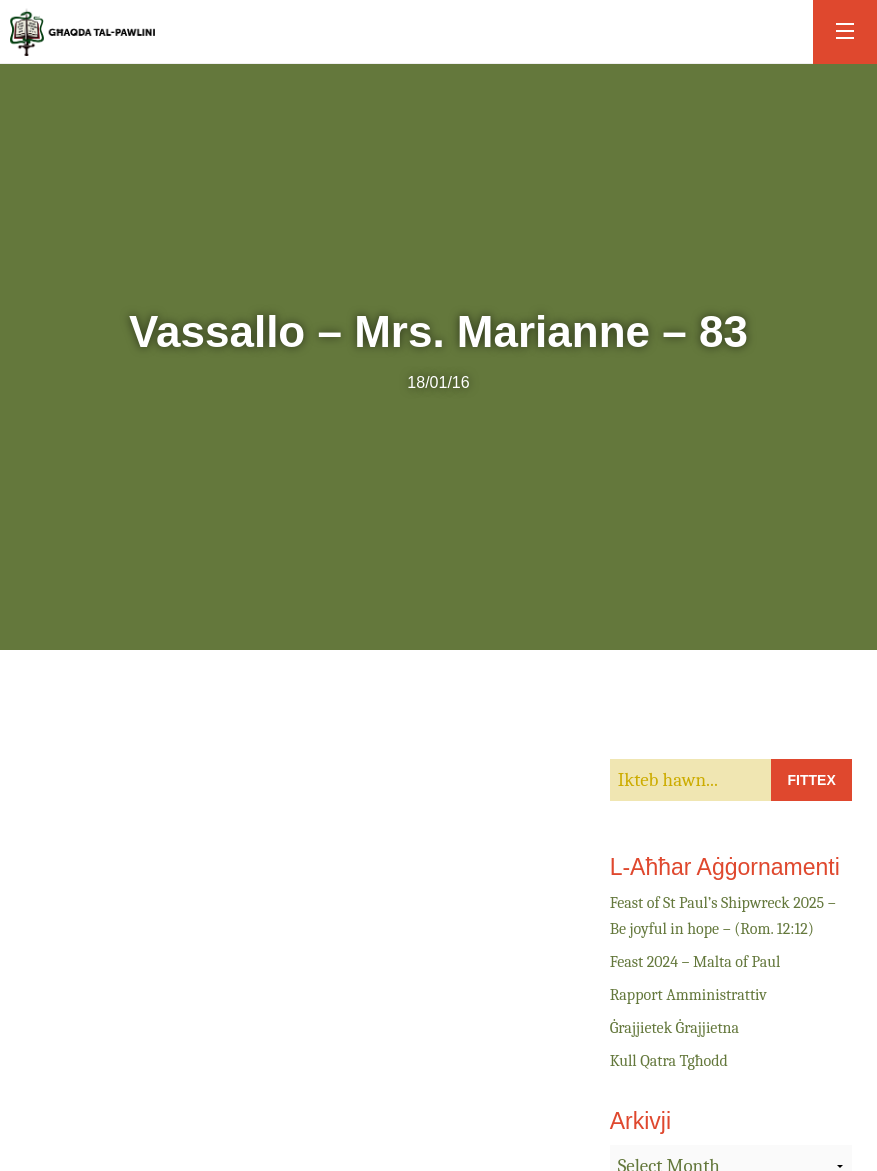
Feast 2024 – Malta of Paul (695, 962)
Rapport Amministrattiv (688, 995)
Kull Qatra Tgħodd (669, 1061)
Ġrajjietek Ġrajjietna (674, 1028)
